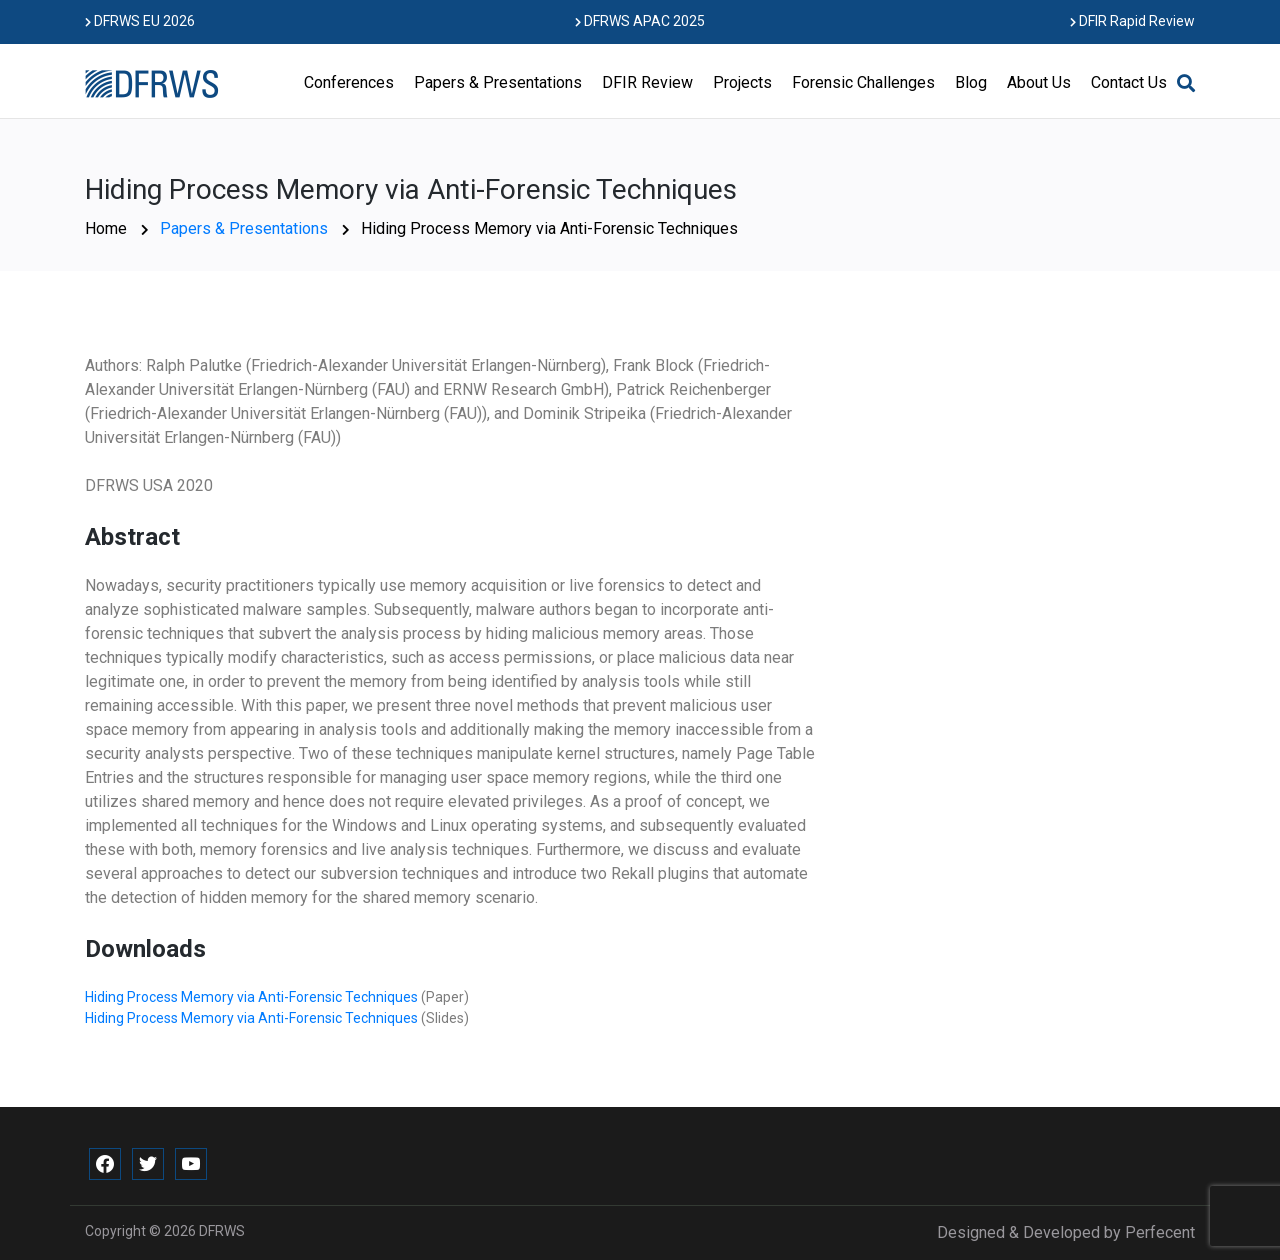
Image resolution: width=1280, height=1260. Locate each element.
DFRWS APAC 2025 (640, 21)
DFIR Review (647, 82)
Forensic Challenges (863, 82)
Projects (742, 82)
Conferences (349, 82)
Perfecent (1160, 1232)
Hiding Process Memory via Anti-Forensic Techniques (253, 997)
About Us (1039, 82)
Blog (971, 82)
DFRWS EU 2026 (140, 21)
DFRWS (222, 1231)
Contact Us (1129, 82)
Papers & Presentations (498, 82)
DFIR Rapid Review (1132, 21)
